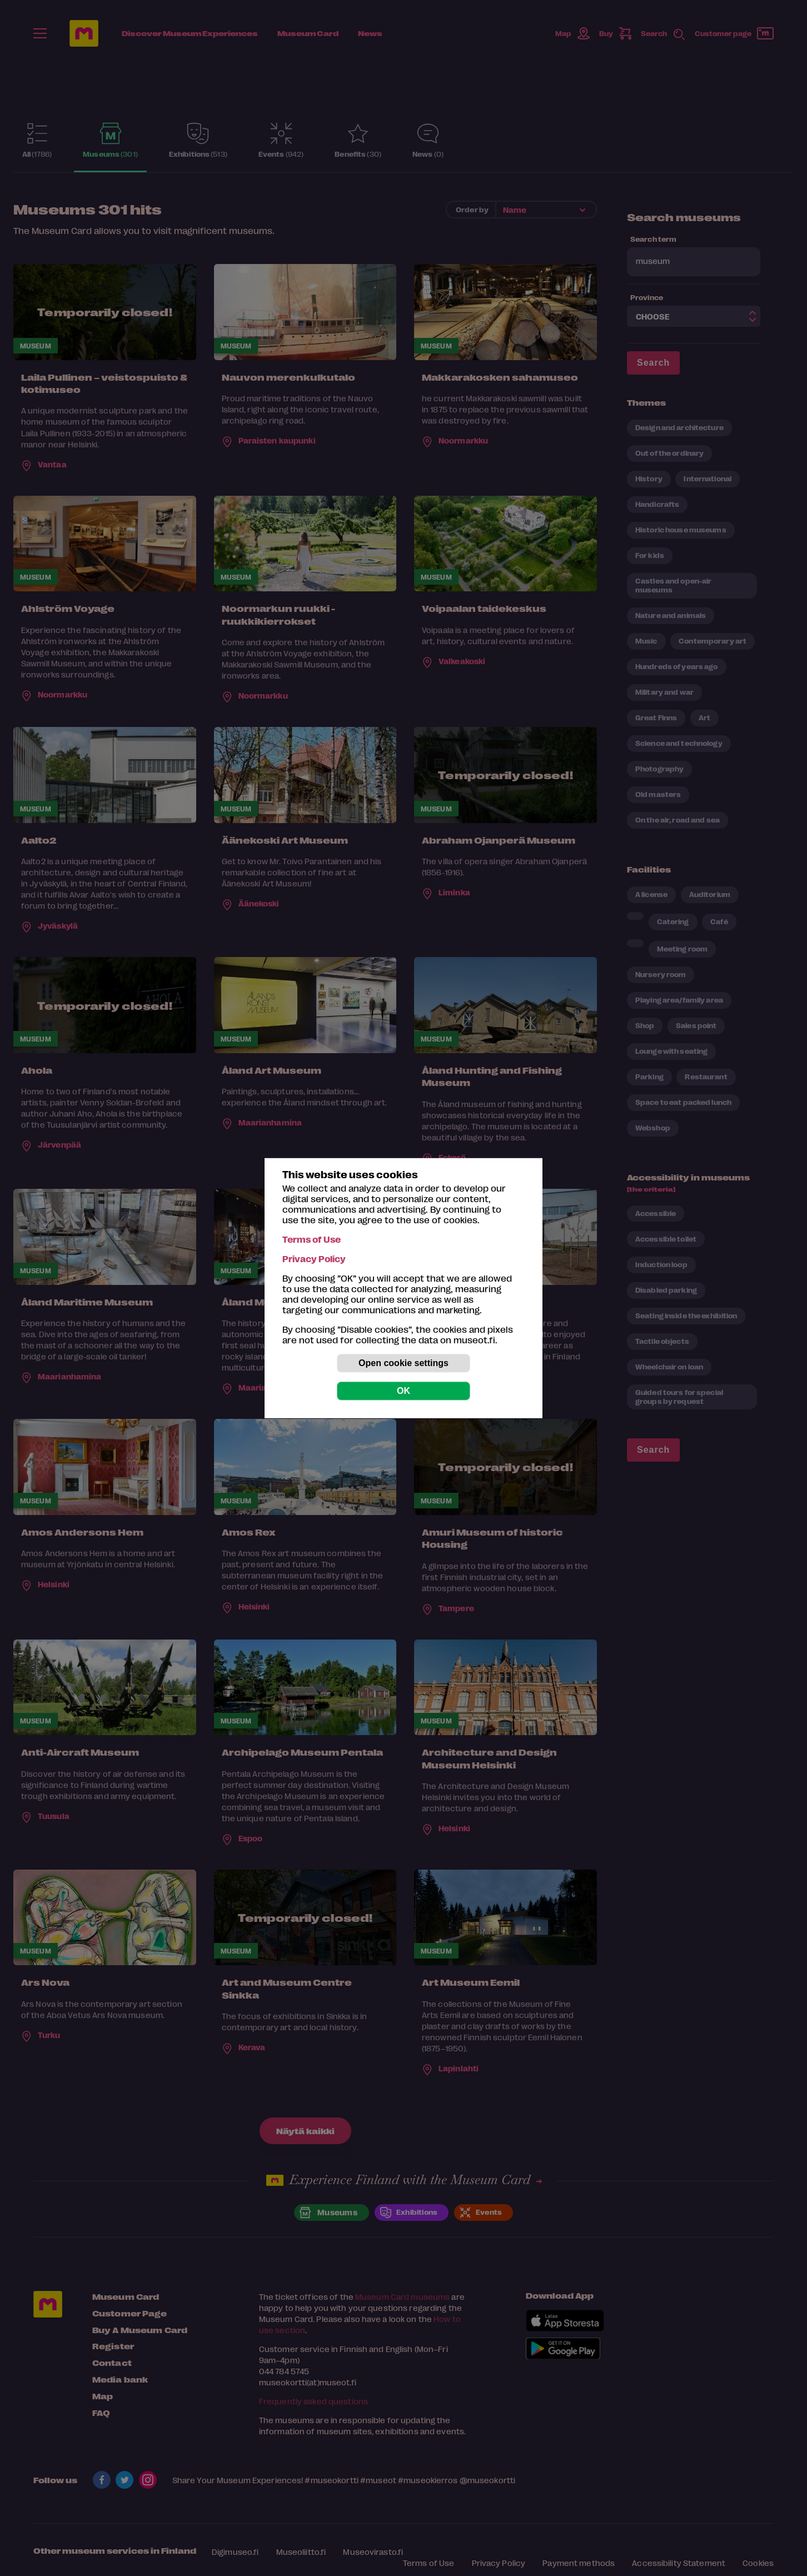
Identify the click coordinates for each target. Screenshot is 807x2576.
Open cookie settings (403, 1363)
